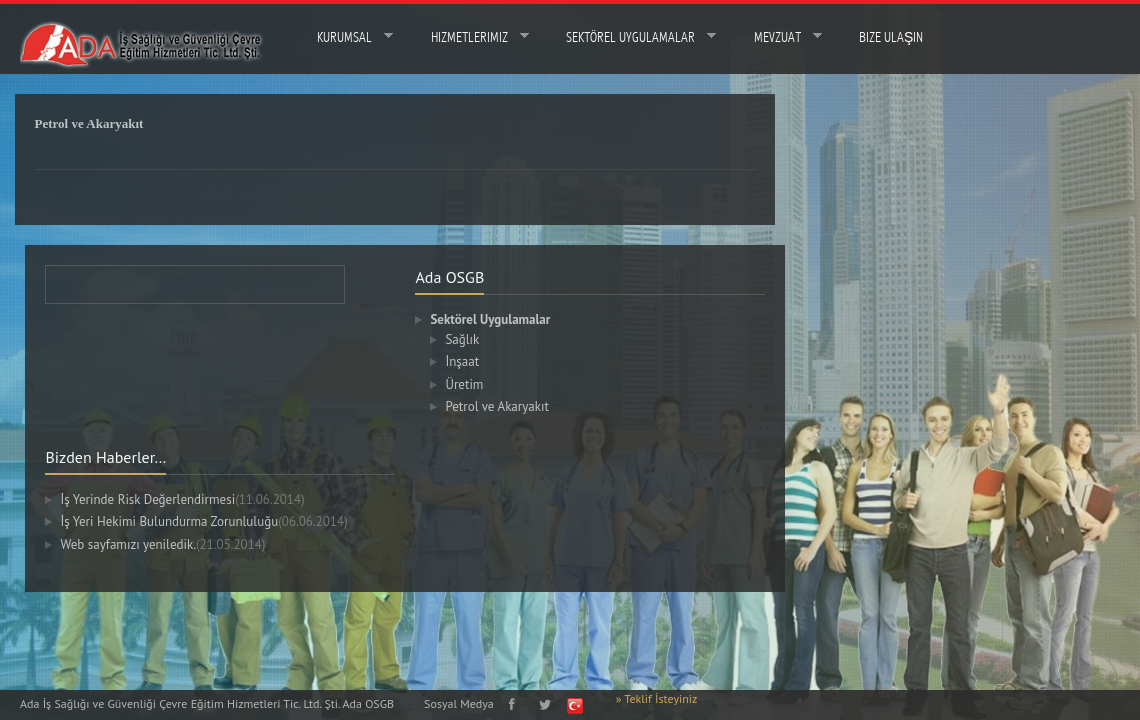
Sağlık (473, 339)
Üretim (475, 384)
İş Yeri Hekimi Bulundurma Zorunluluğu (214, 521)
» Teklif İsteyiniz (657, 698)
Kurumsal (341, 37)
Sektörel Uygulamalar (627, 37)
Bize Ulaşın (891, 38)
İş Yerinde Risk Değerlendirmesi (193, 499)
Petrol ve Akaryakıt (507, 406)
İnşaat (473, 361)
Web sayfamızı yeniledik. (173, 544)
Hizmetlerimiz (466, 37)
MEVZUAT (774, 37)
